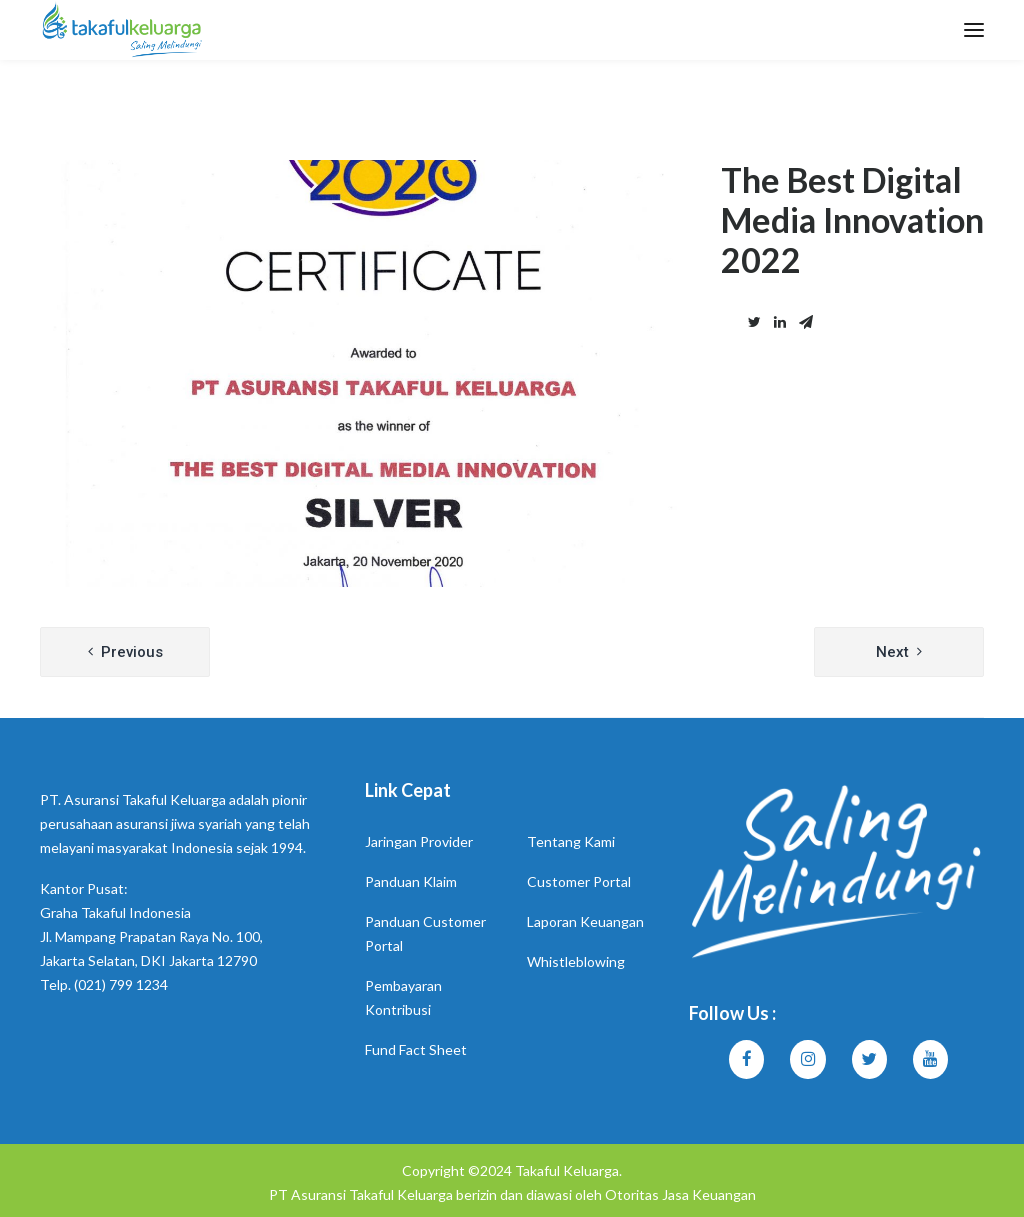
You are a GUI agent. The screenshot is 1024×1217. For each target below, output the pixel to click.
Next (892, 652)
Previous (132, 652)
